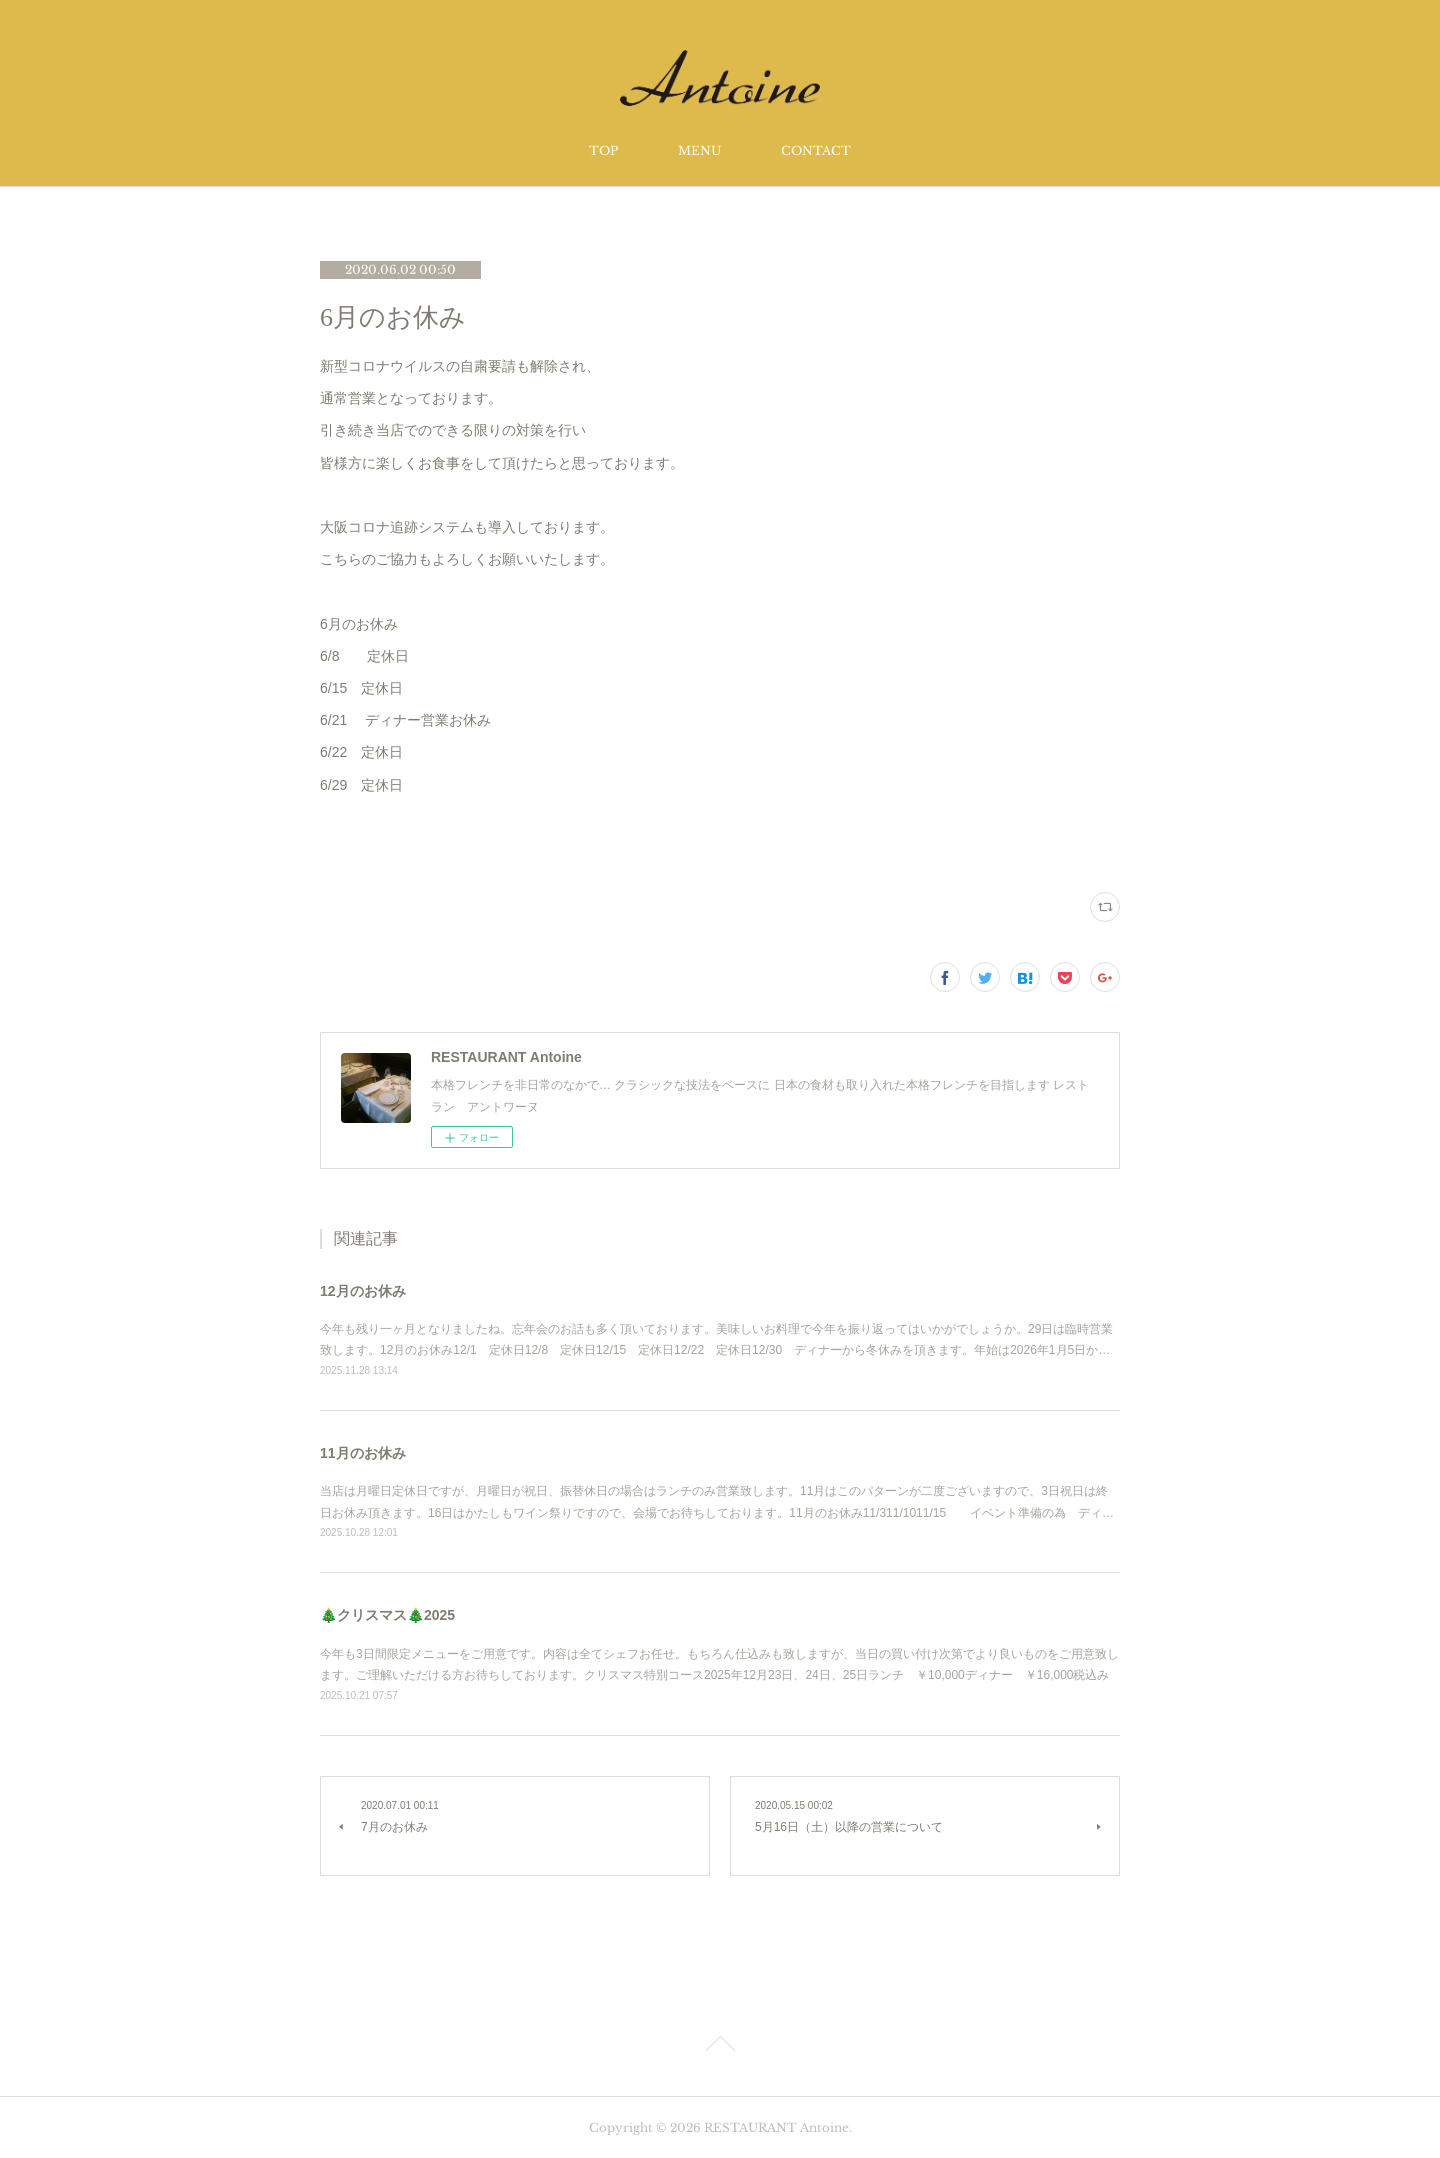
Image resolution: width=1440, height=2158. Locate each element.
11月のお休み (363, 1453)
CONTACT (816, 150)
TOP (603, 150)
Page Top (720, 2047)
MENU (699, 150)
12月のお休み (363, 1291)
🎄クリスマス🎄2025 (387, 1615)
